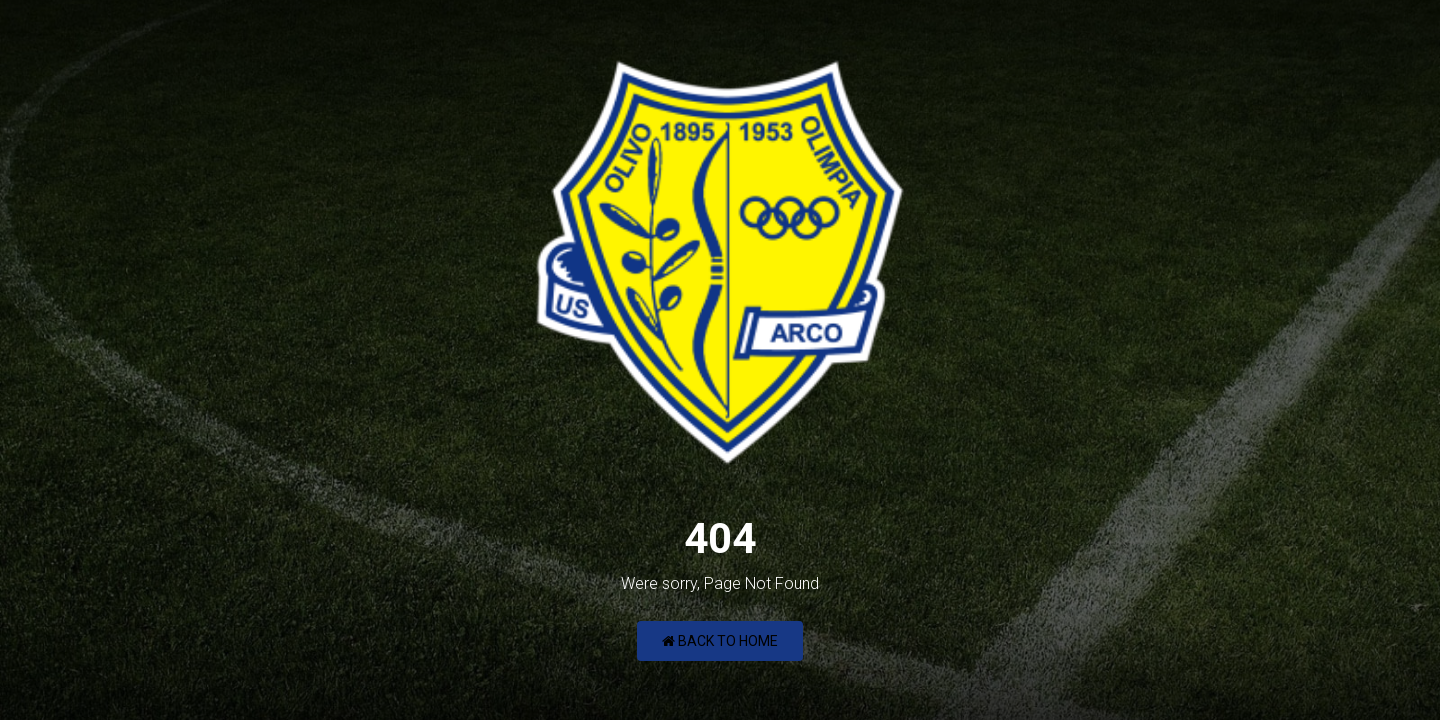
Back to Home (720, 641)
